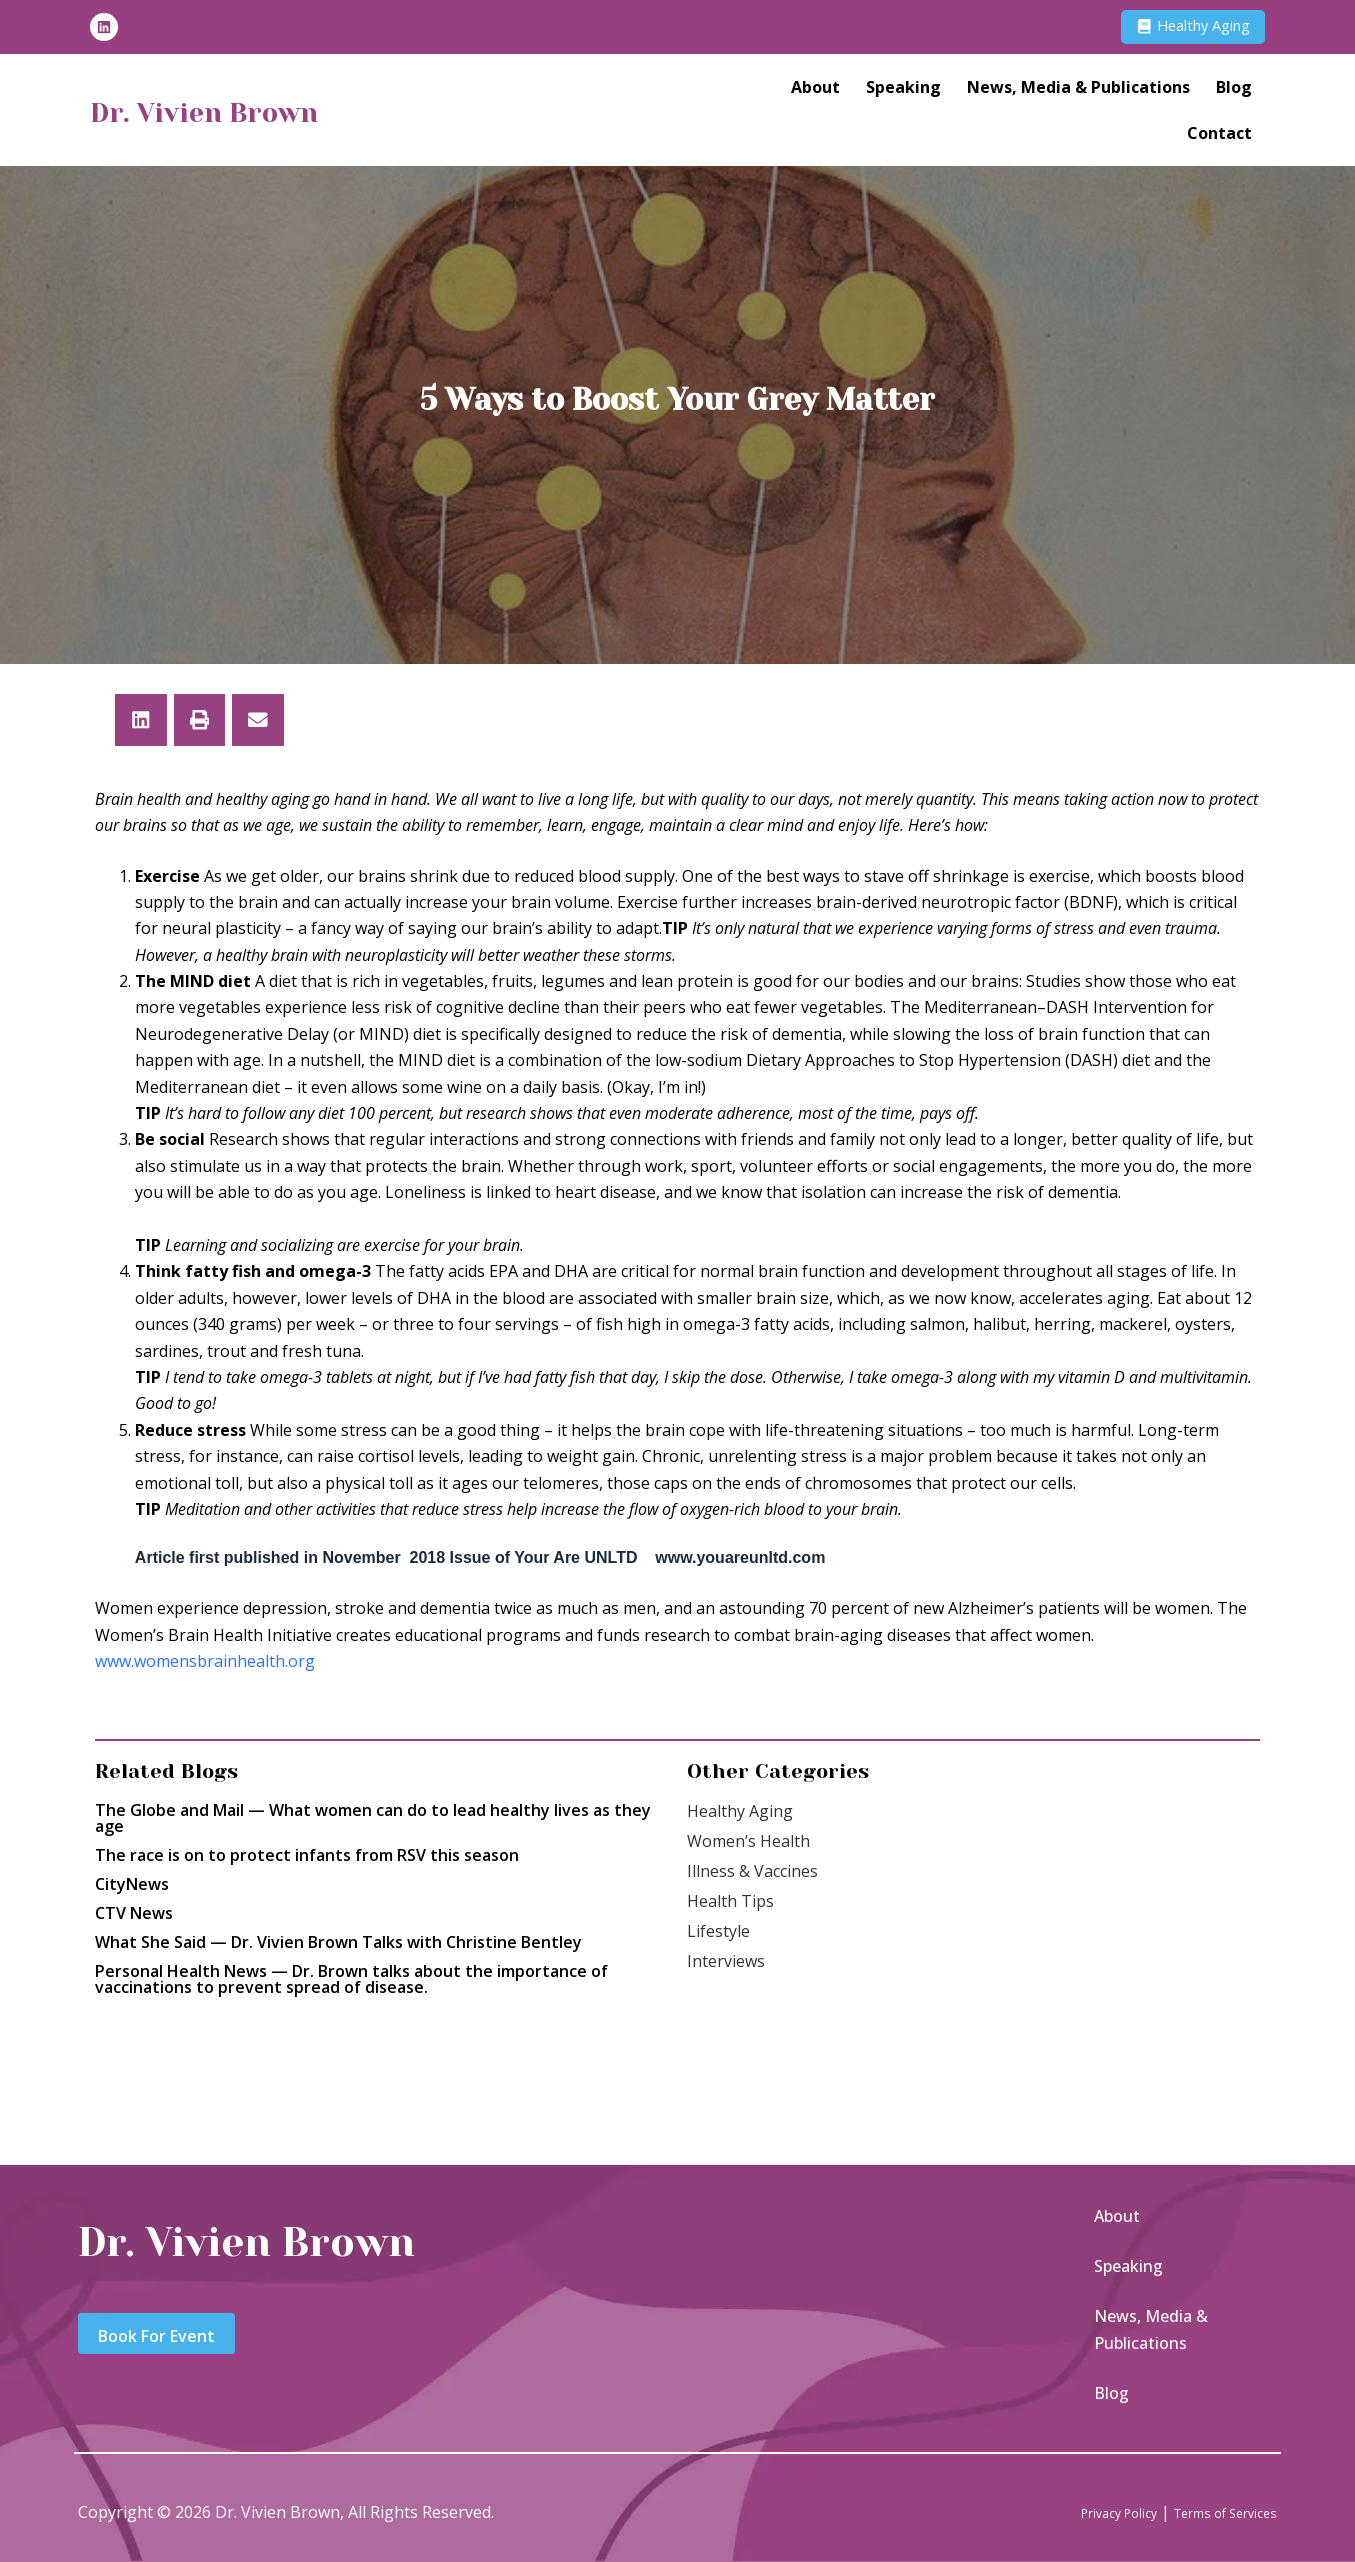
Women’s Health (748, 1841)
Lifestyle (718, 1931)
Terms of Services (1210, 2512)
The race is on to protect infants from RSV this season (307, 1855)
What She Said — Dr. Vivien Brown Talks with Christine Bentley (338, 1942)
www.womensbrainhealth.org (205, 1661)
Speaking (903, 91)
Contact (1219, 137)
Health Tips (730, 1901)
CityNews (132, 1884)
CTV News (134, 1913)
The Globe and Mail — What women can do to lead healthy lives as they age (373, 1818)
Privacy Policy (1076, 2512)
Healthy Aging (740, 1811)
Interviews (726, 1961)
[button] (141, 720)
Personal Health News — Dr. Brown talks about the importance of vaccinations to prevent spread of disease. (351, 1979)
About (815, 91)
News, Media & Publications (1078, 91)
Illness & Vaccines (752, 1871)
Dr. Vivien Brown (235, 114)
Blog (1234, 91)
